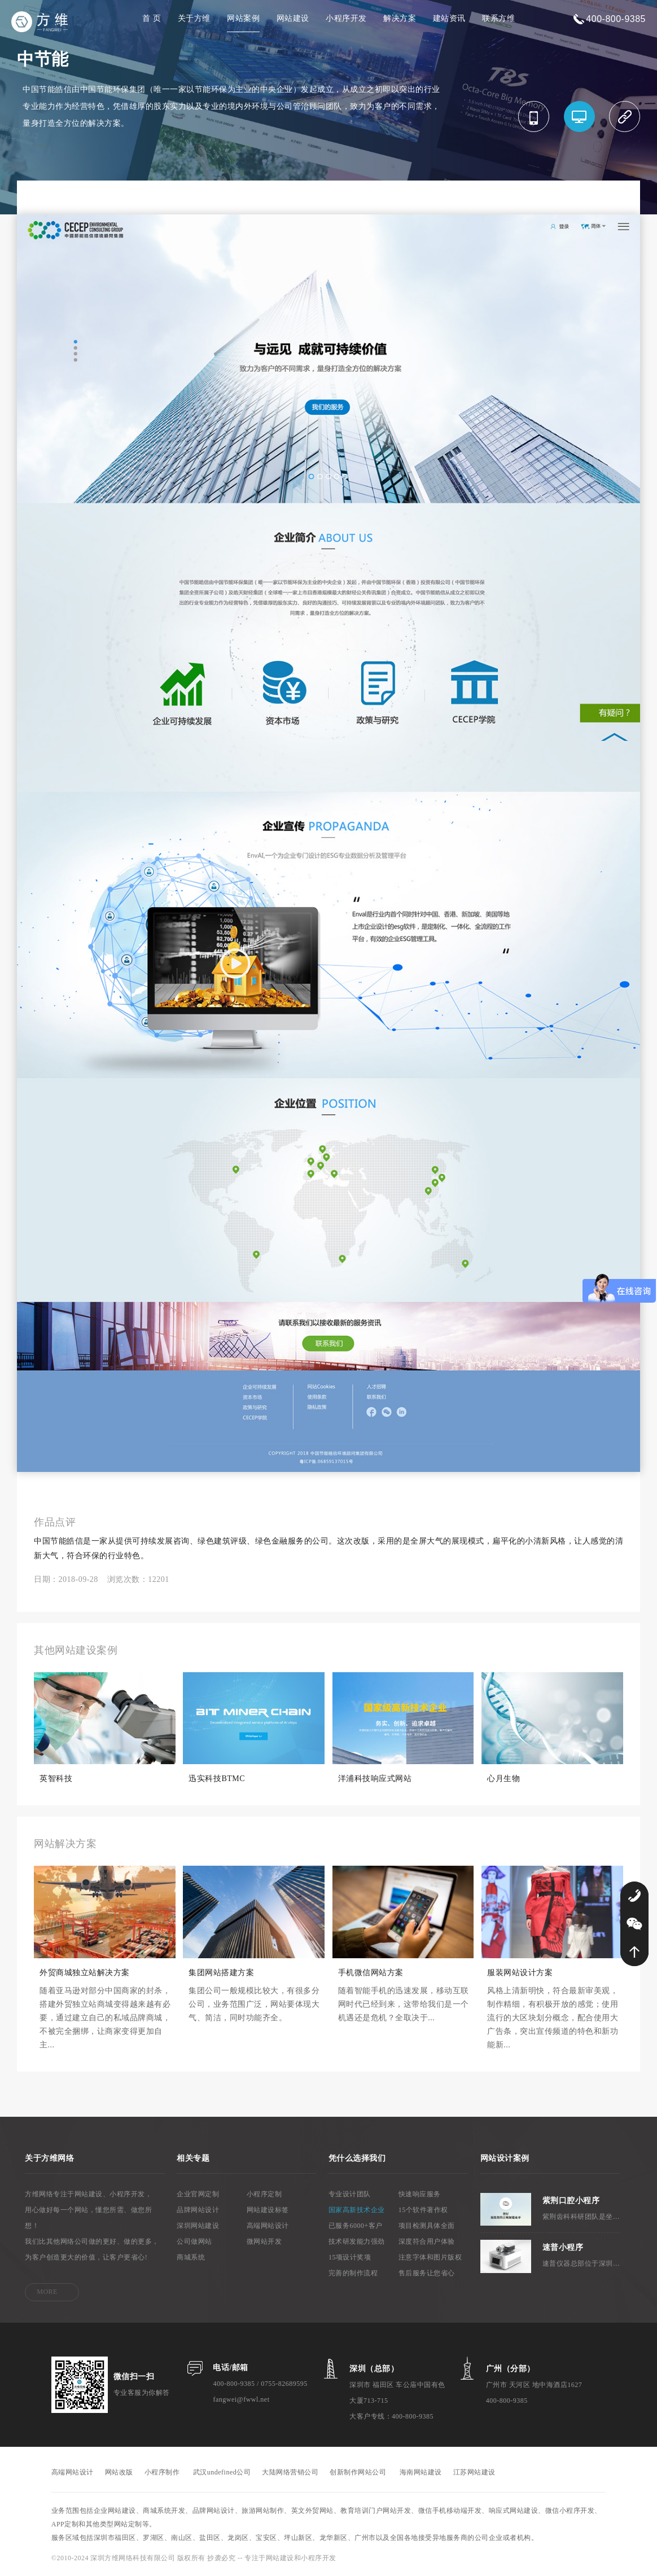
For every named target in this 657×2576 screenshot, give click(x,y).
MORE (47, 2292)
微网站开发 (264, 2241)
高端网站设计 (268, 2226)
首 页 (151, 18)
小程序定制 (264, 2194)
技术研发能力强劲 (356, 2241)
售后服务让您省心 (426, 2273)
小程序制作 (162, 2472)
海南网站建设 (421, 2472)
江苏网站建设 (474, 2472)
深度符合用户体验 (426, 2241)
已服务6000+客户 (355, 2226)
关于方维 (194, 18)
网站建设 (293, 18)
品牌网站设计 (198, 2210)
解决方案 (399, 18)
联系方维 (498, 18)
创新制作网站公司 (358, 2472)
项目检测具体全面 (426, 2226)
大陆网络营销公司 (290, 2472)
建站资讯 (449, 18)
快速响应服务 (419, 2194)
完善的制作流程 (353, 2273)
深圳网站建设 (198, 2226)
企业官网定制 (198, 2194)
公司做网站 (194, 2241)
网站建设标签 (268, 2210)
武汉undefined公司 (222, 2472)
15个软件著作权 (423, 2210)
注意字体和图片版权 (430, 2257)
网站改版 (119, 2472)
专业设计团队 (349, 2194)
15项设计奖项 (349, 2257)
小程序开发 (346, 18)
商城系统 (191, 2257)
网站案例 (243, 18)
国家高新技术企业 (356, 2210)
